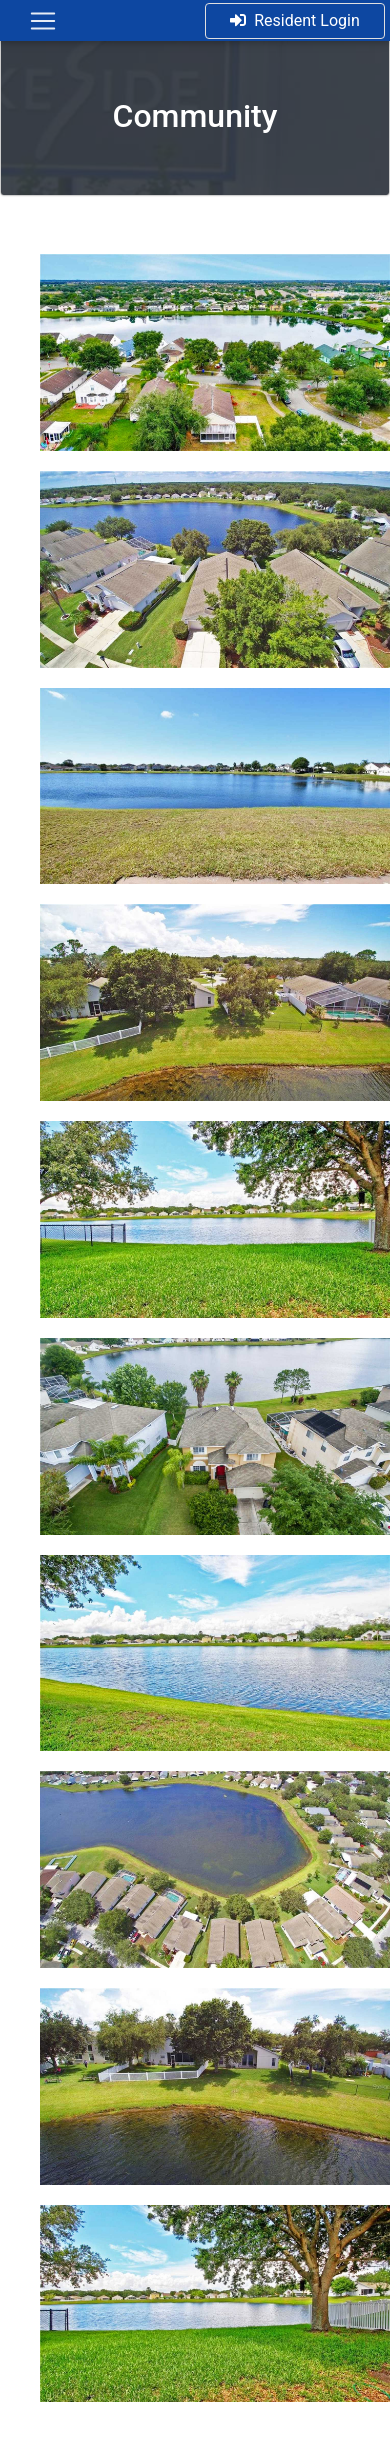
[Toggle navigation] (43, 21)
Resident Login (295, 20)
